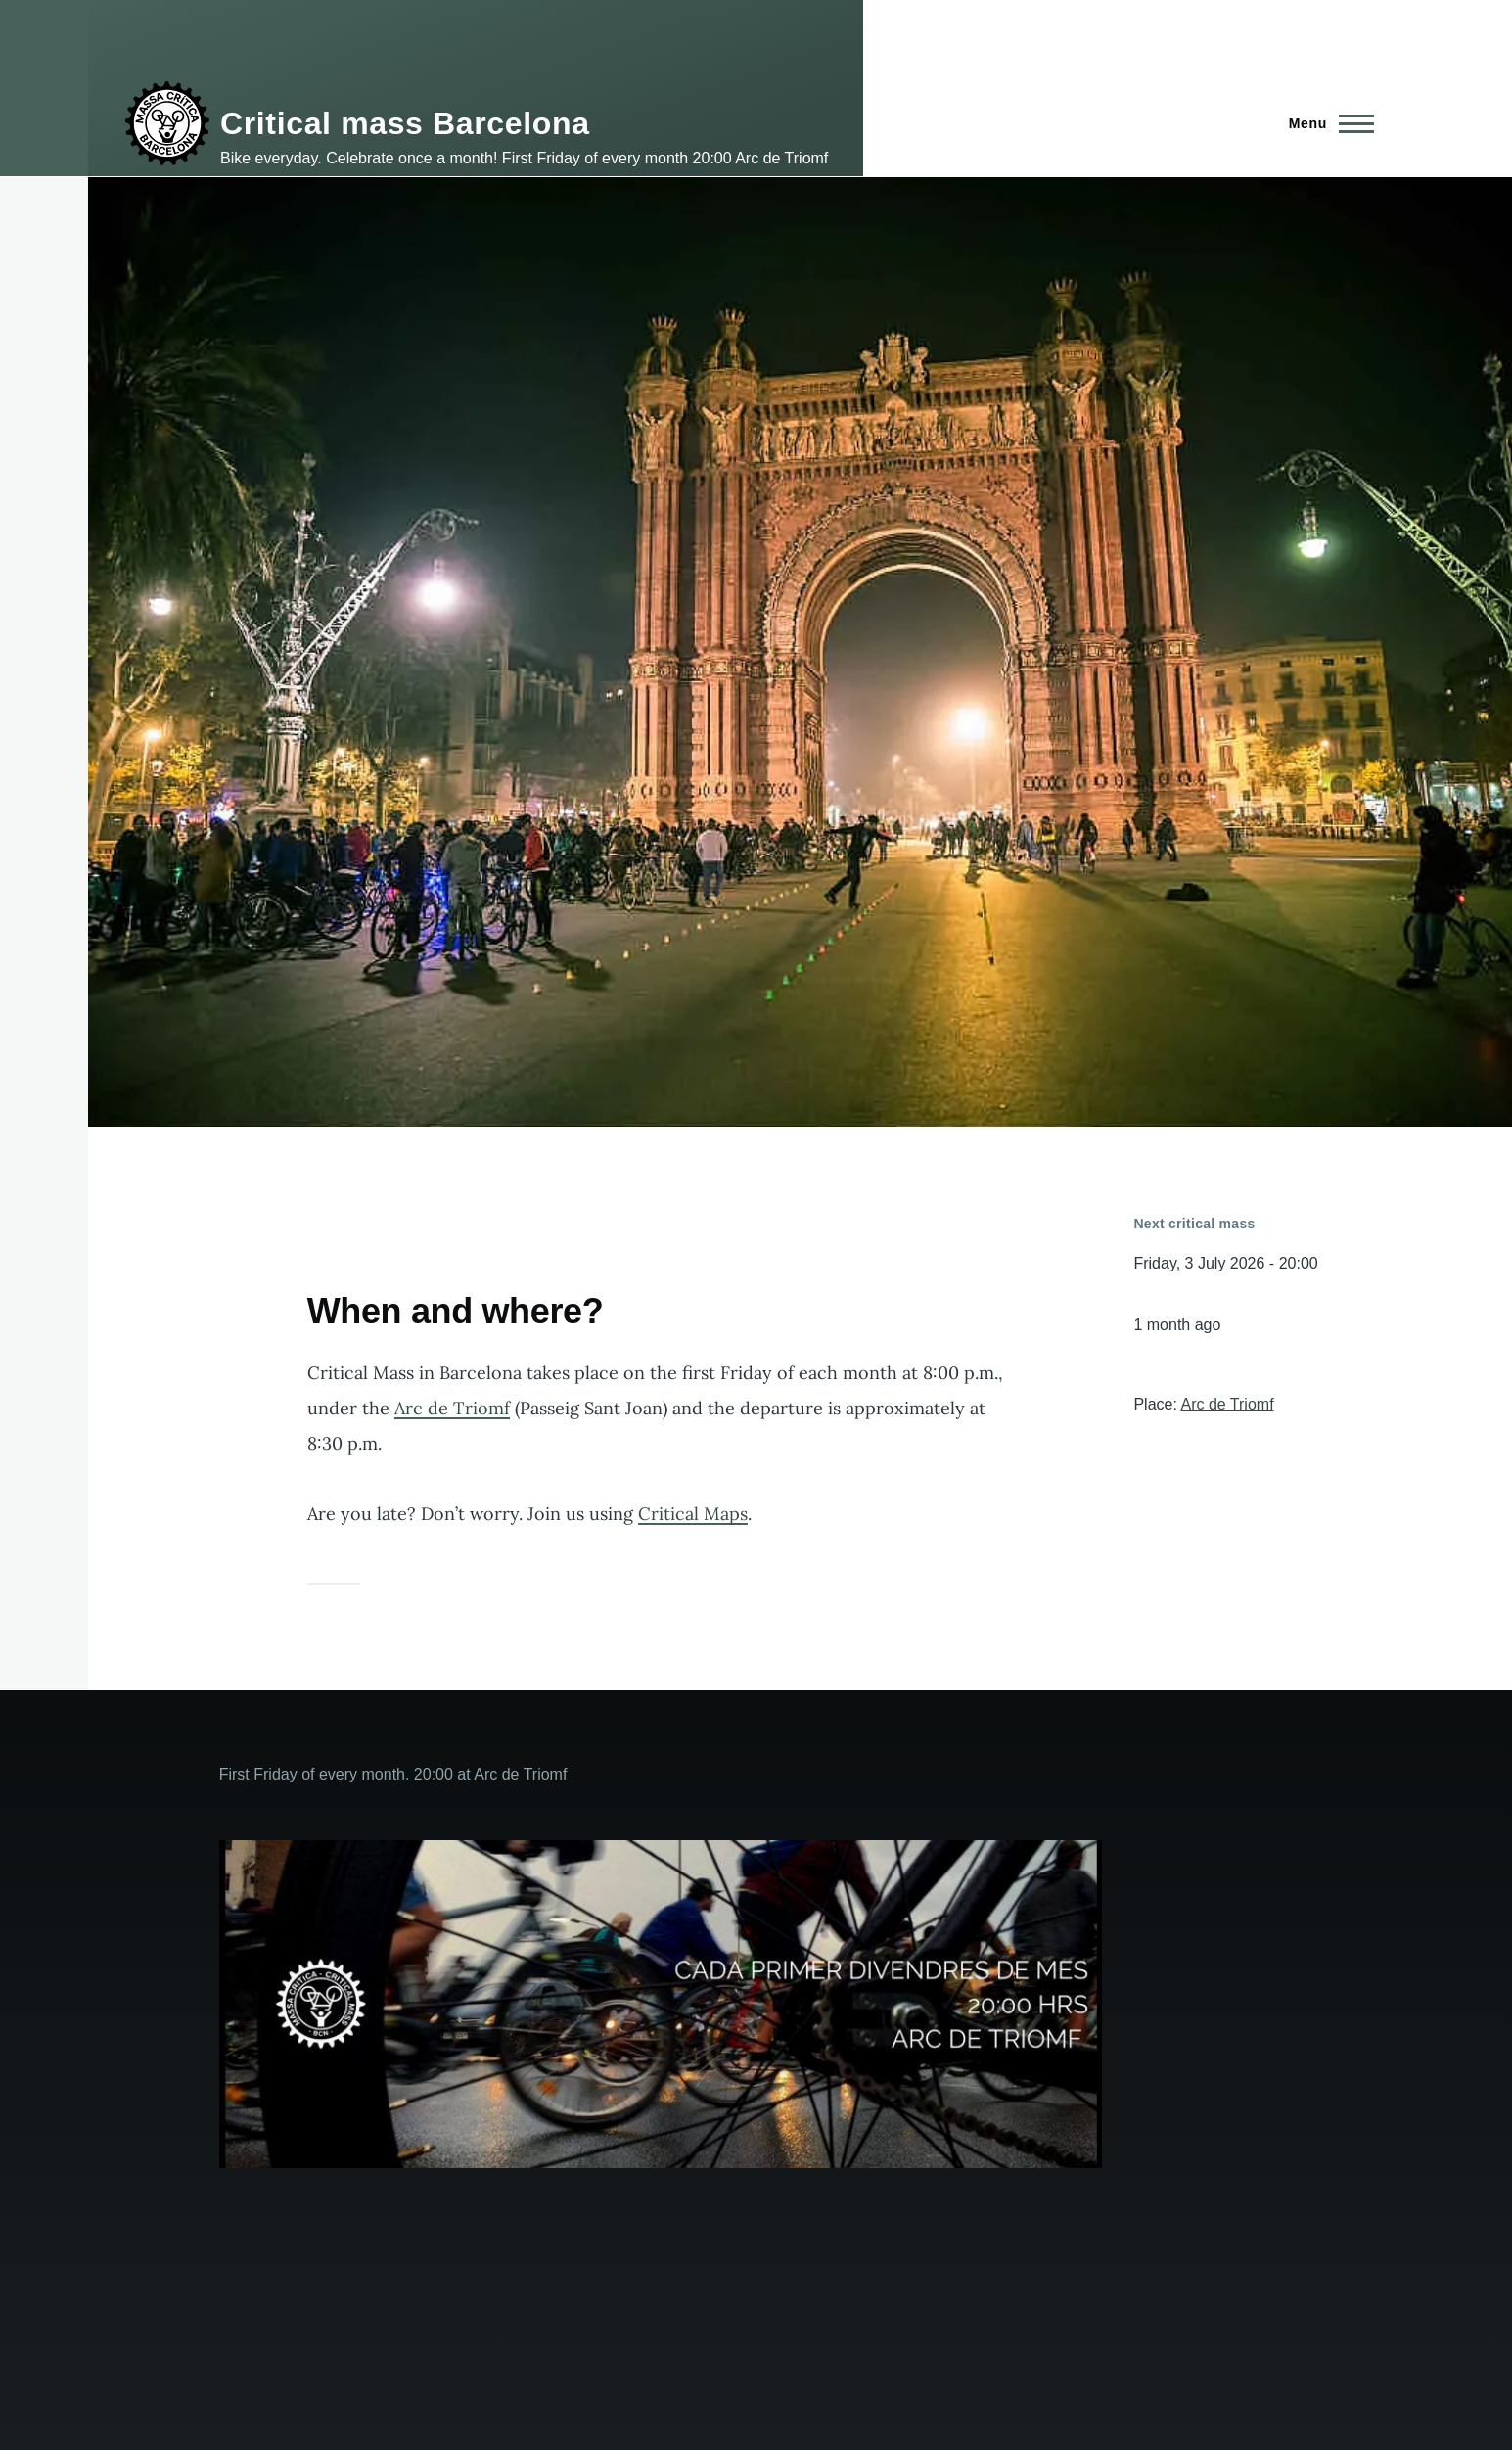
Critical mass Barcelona (405, 123)
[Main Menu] (1325, 123)
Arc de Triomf (452, 1408)
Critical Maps (693, 1513)
